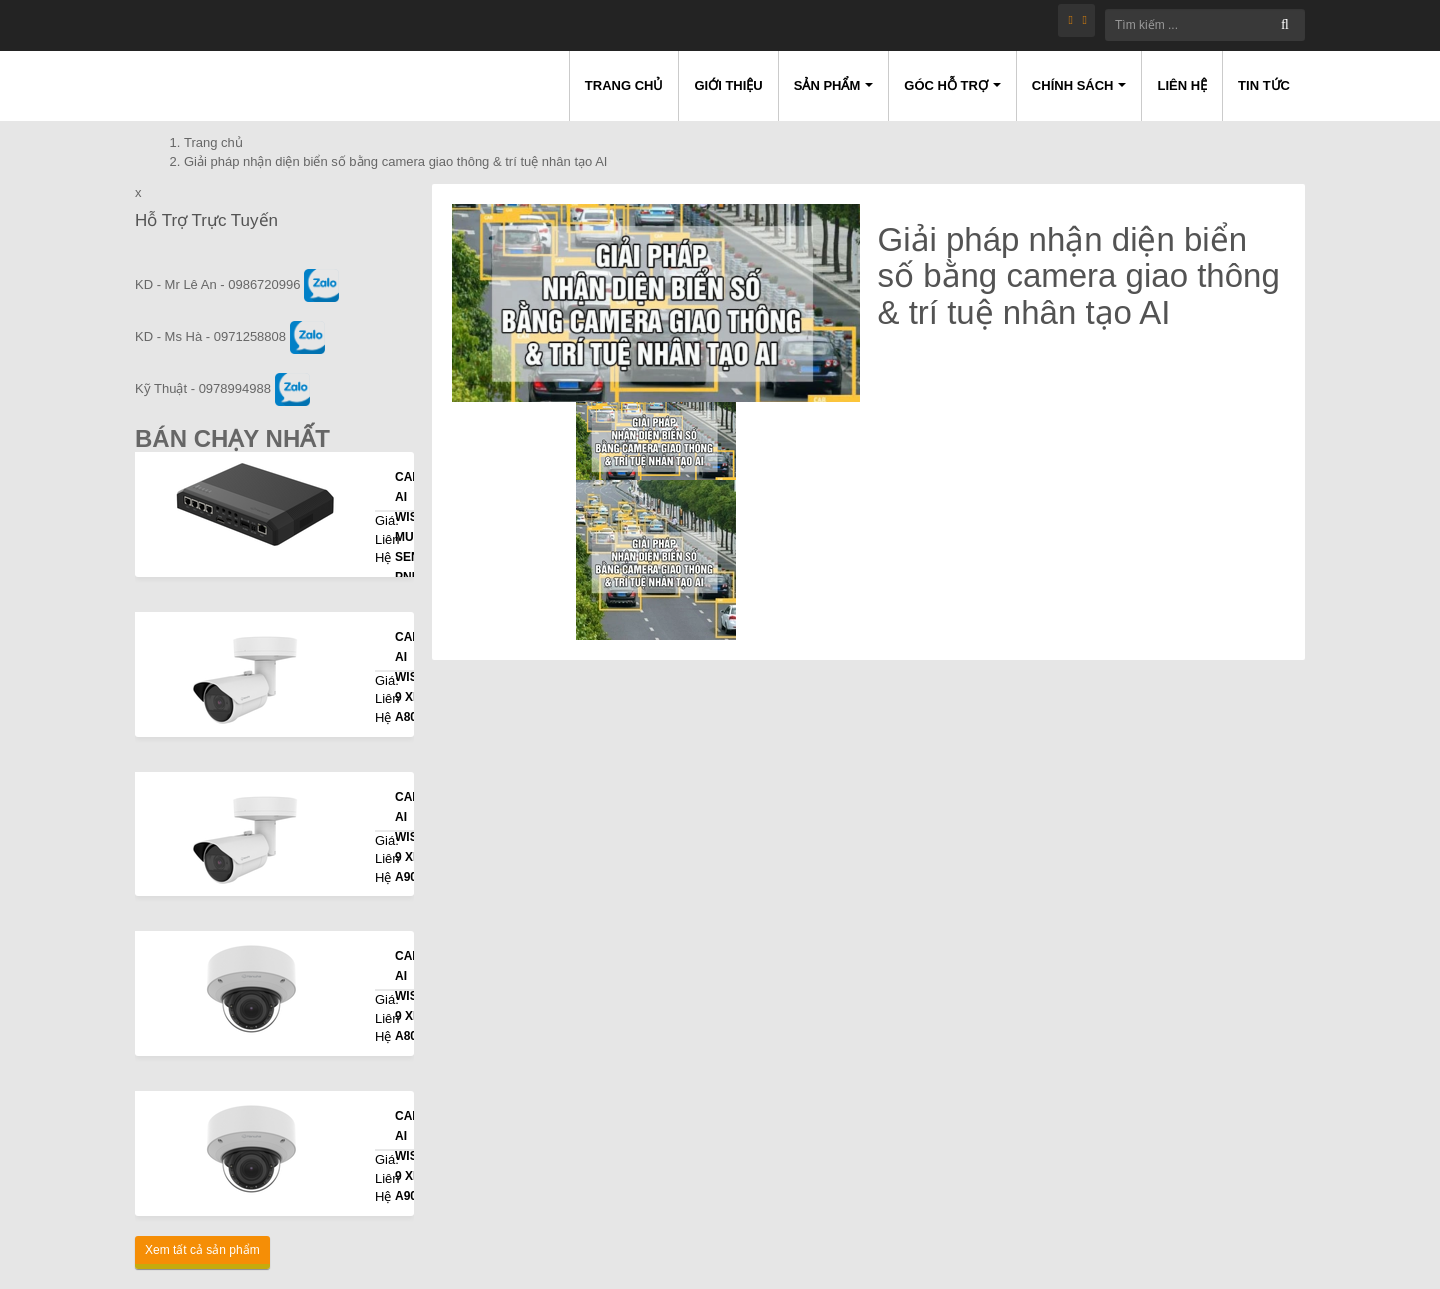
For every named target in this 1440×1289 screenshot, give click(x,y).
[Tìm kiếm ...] (1205, 25)
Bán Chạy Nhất (232, 438)
